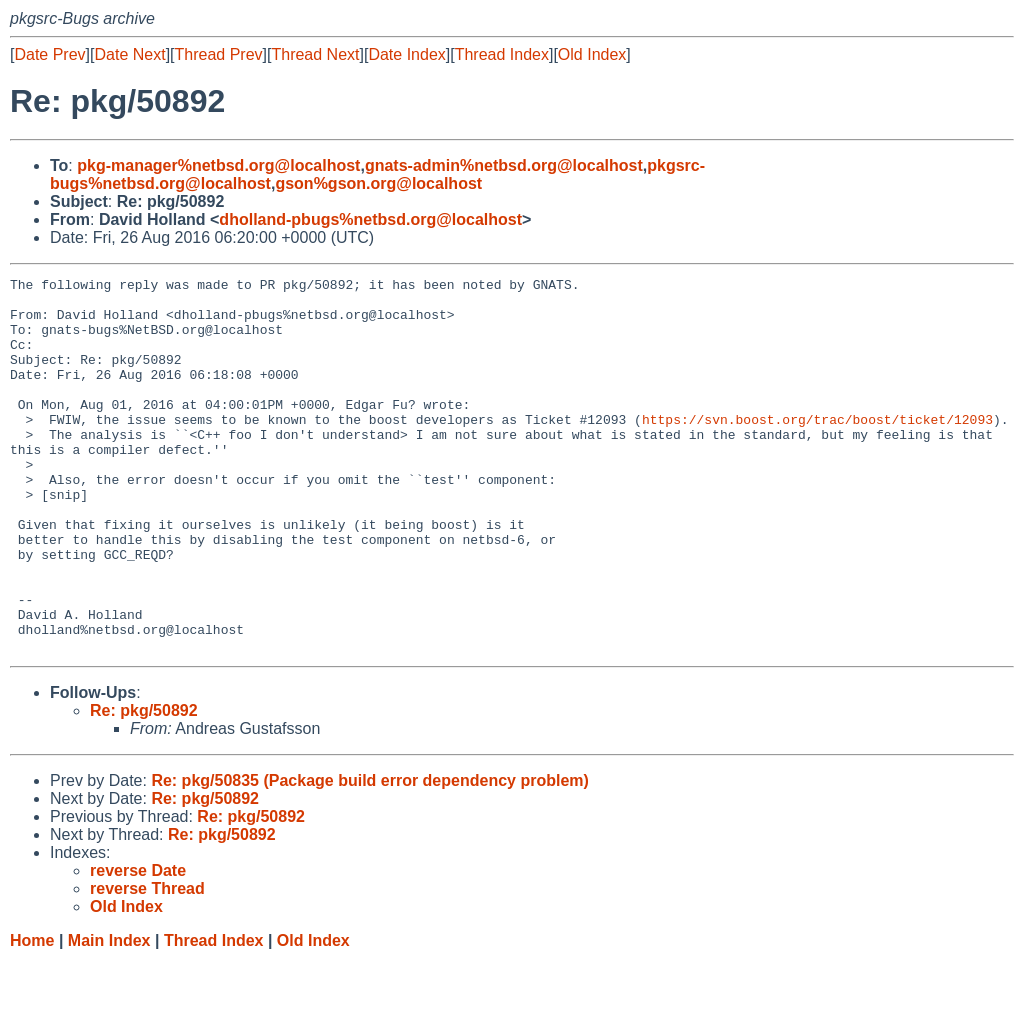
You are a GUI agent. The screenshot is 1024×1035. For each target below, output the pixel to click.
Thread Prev (219, 54)
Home (32, 1015)
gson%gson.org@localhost (378, 183)
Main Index (109, 1015)
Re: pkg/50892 (144, 785)
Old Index (592, 54)
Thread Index (502, 54)
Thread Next (315, 54)
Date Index (406, 54)
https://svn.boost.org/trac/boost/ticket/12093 (817, 449)
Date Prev (49, 54)
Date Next (129, 54)
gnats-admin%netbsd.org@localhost (504, 165)
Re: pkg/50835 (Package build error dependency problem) (369, 855)
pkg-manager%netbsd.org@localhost (218, 165)
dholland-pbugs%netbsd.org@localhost (370, 219)
